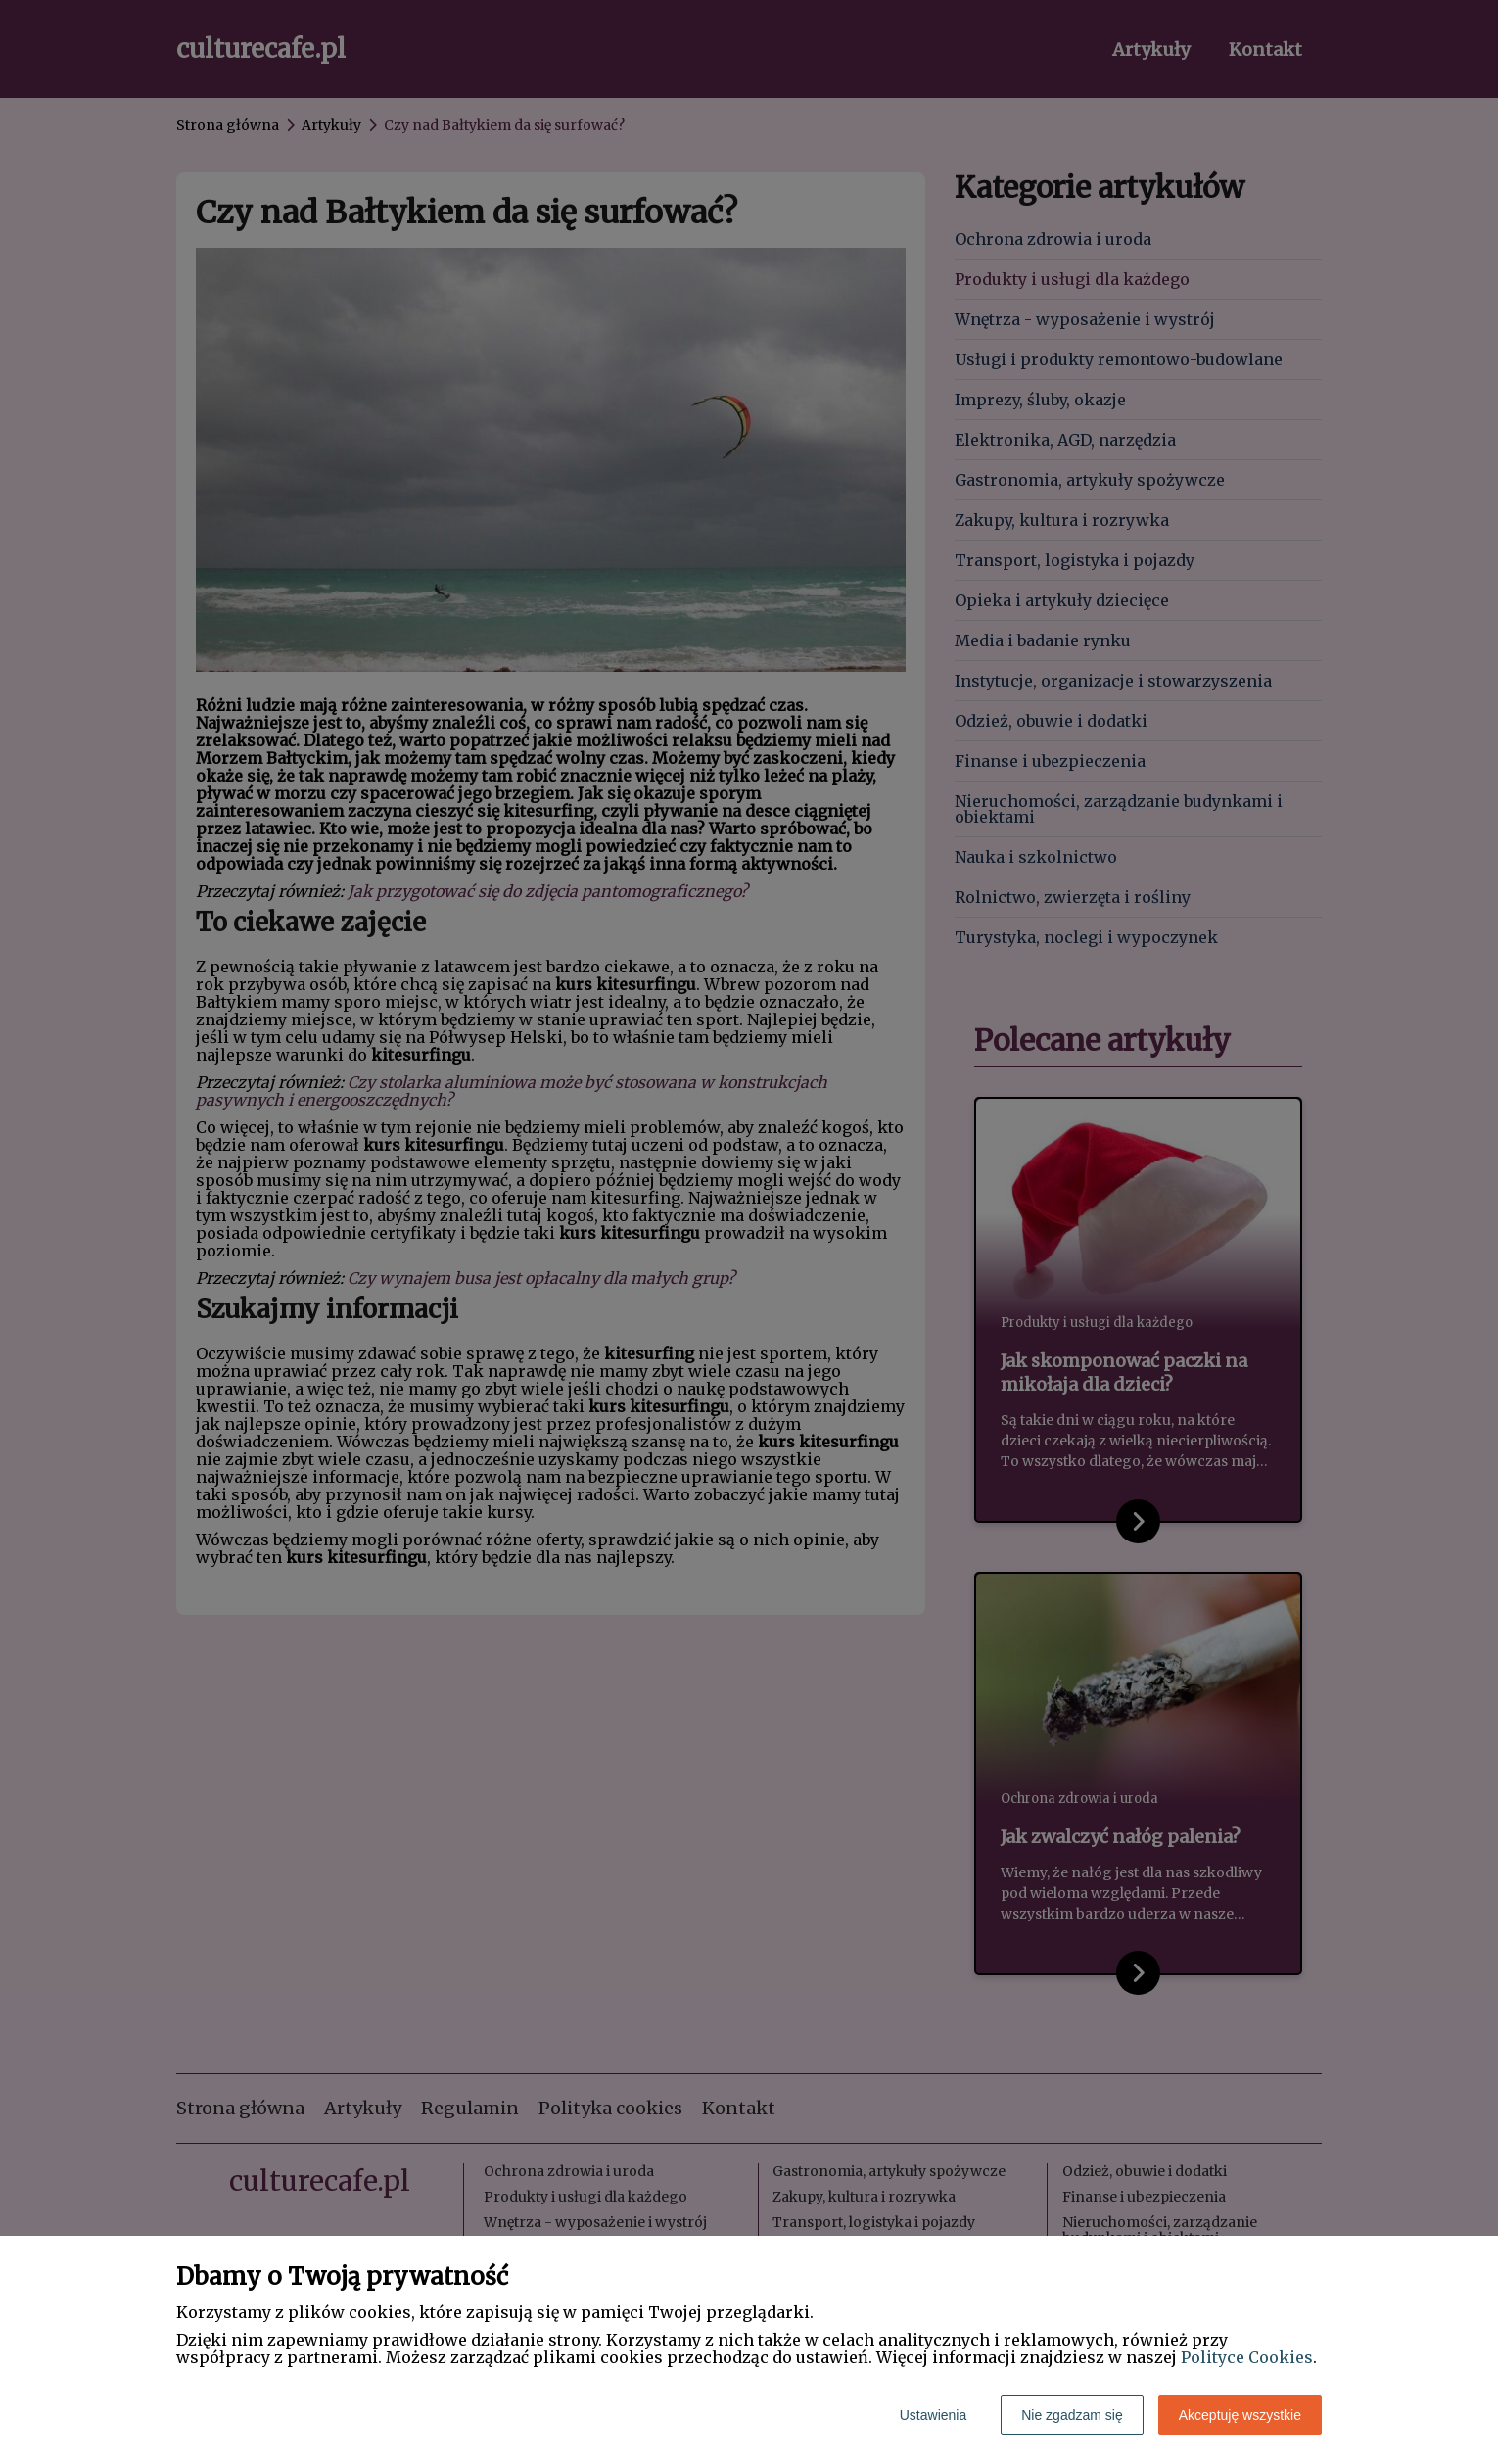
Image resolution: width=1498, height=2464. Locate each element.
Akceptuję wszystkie (1240, 2415)
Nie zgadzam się (1072, 2415)
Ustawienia (933, 2415)
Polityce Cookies (1247, 2357)
